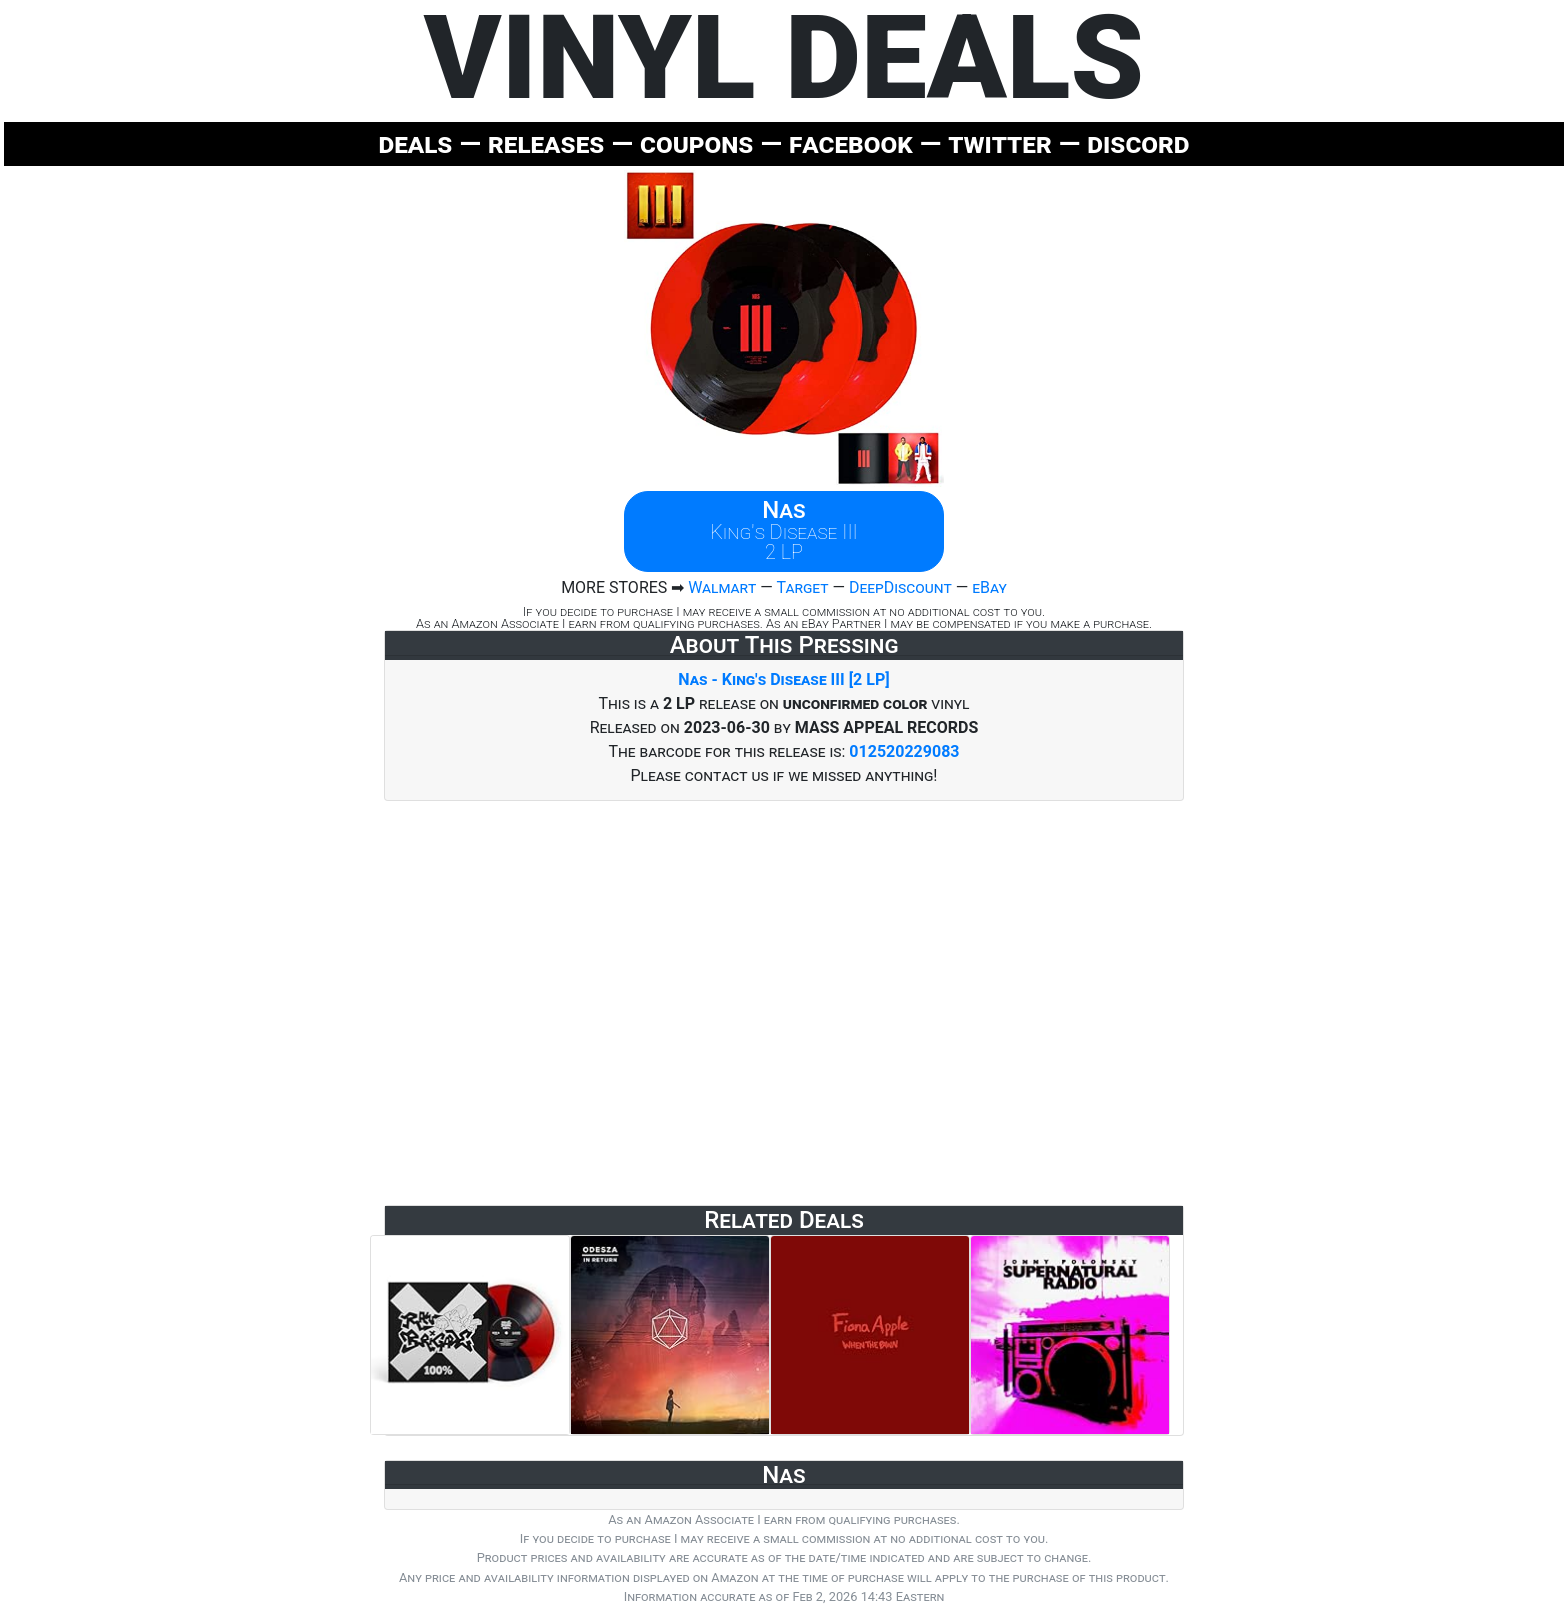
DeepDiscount (900, 587)
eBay (989, 587)
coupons (696, 143)
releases (546, 143)
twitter (1000, 143)
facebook (851, 143)
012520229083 (904, 751)
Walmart (722, 587)
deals (415, 143)
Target (802, 587)
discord (1138, 143)
